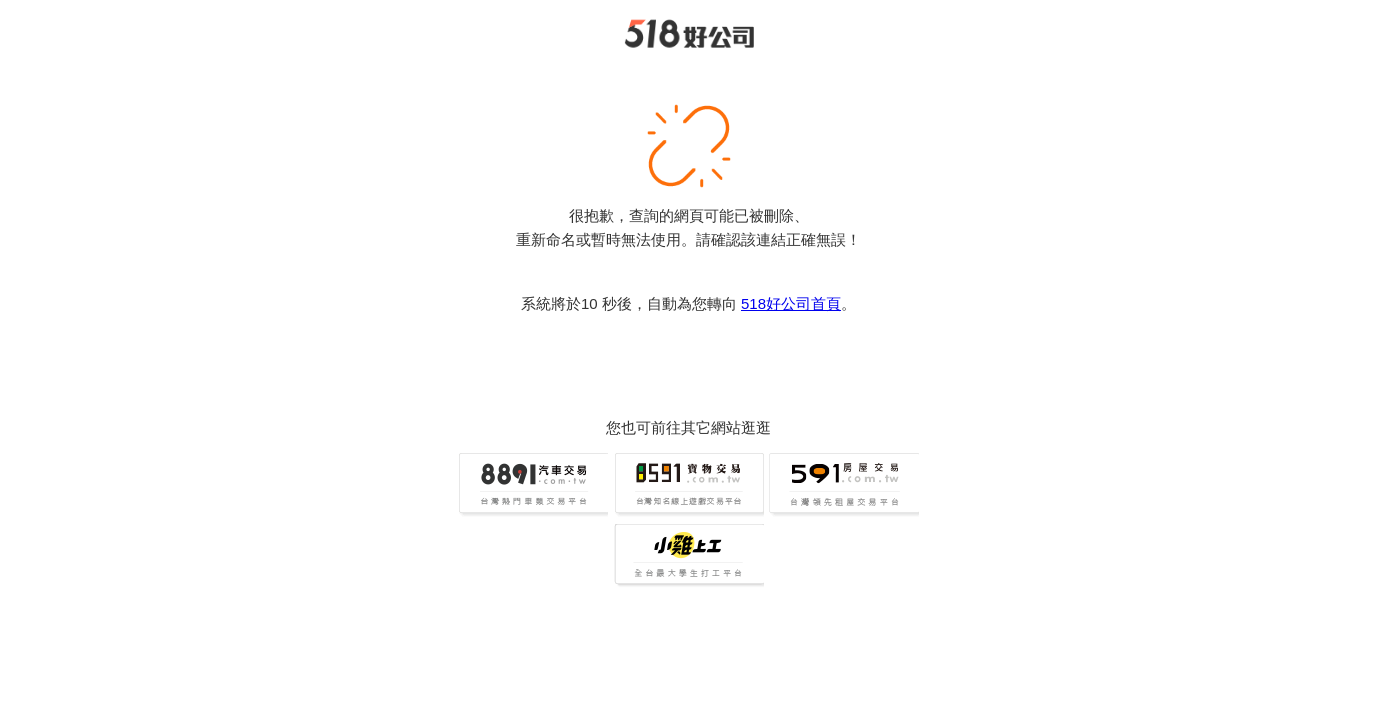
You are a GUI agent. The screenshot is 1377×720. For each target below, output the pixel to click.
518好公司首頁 (791, 303)
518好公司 (689, 34)
